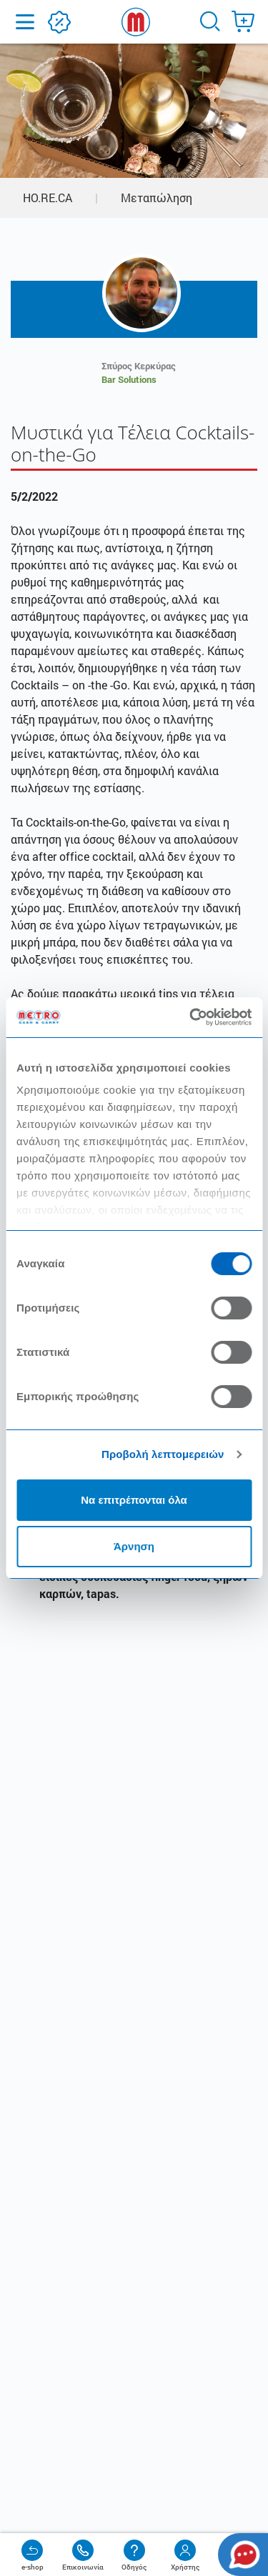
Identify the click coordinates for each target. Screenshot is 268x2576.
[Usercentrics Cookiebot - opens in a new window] (191, 1017)
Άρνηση (134, 1546)
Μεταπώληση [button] (156, 197)
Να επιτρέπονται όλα (134, 1500)
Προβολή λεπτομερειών (162, 1454)
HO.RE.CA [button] (47, 197)
